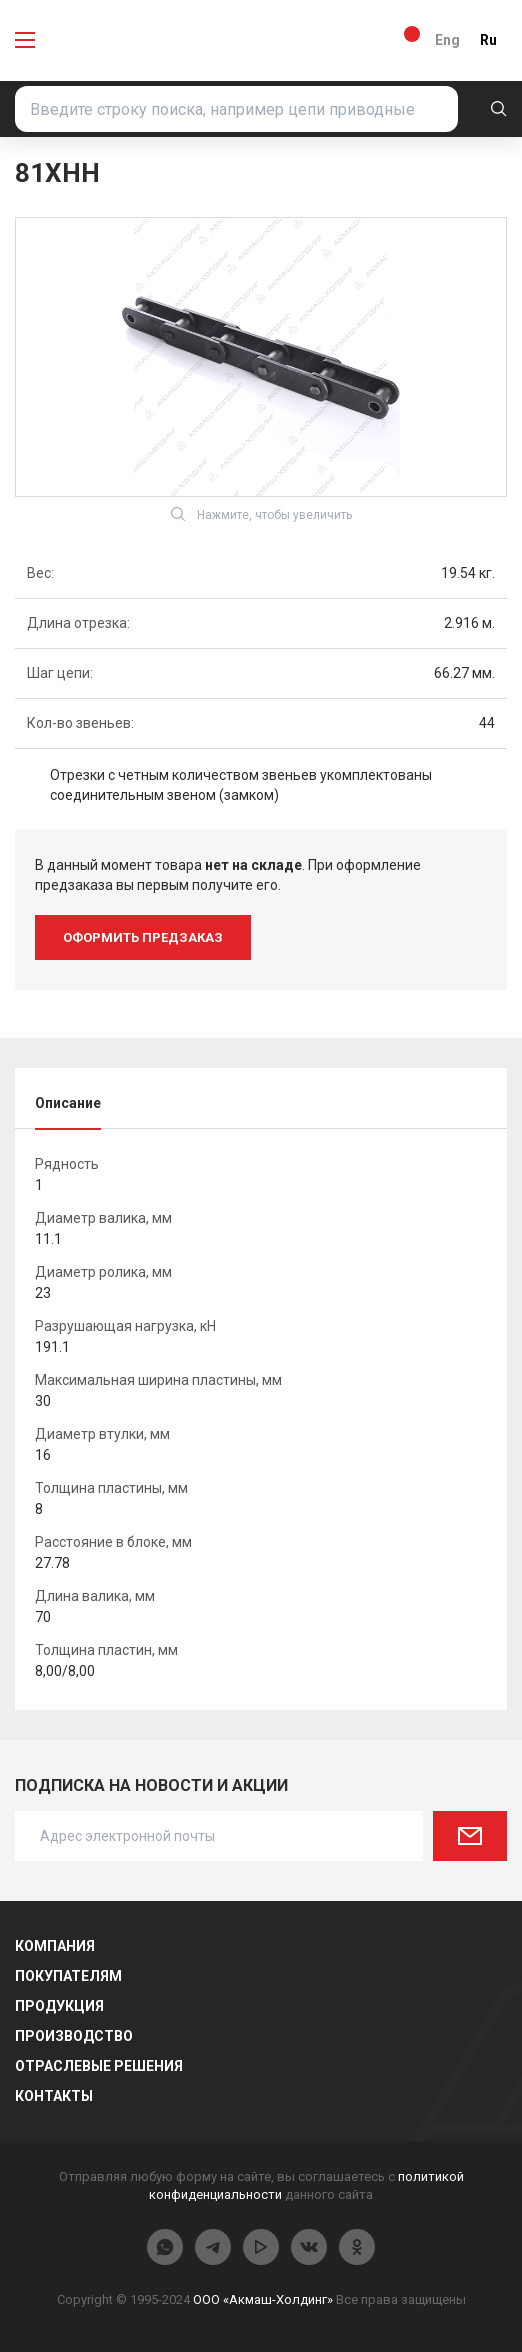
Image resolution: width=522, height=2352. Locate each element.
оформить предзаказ (143, 937)
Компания (55, 1946)
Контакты (54, 2096)
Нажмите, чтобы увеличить (261, 514)
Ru (488, 40)
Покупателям (68, 1976)
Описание (68, 1103)
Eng (447, 40)
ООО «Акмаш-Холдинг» (263, 2299)
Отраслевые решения (99, 2066)
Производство (74, 2036)
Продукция (59, 2006)
